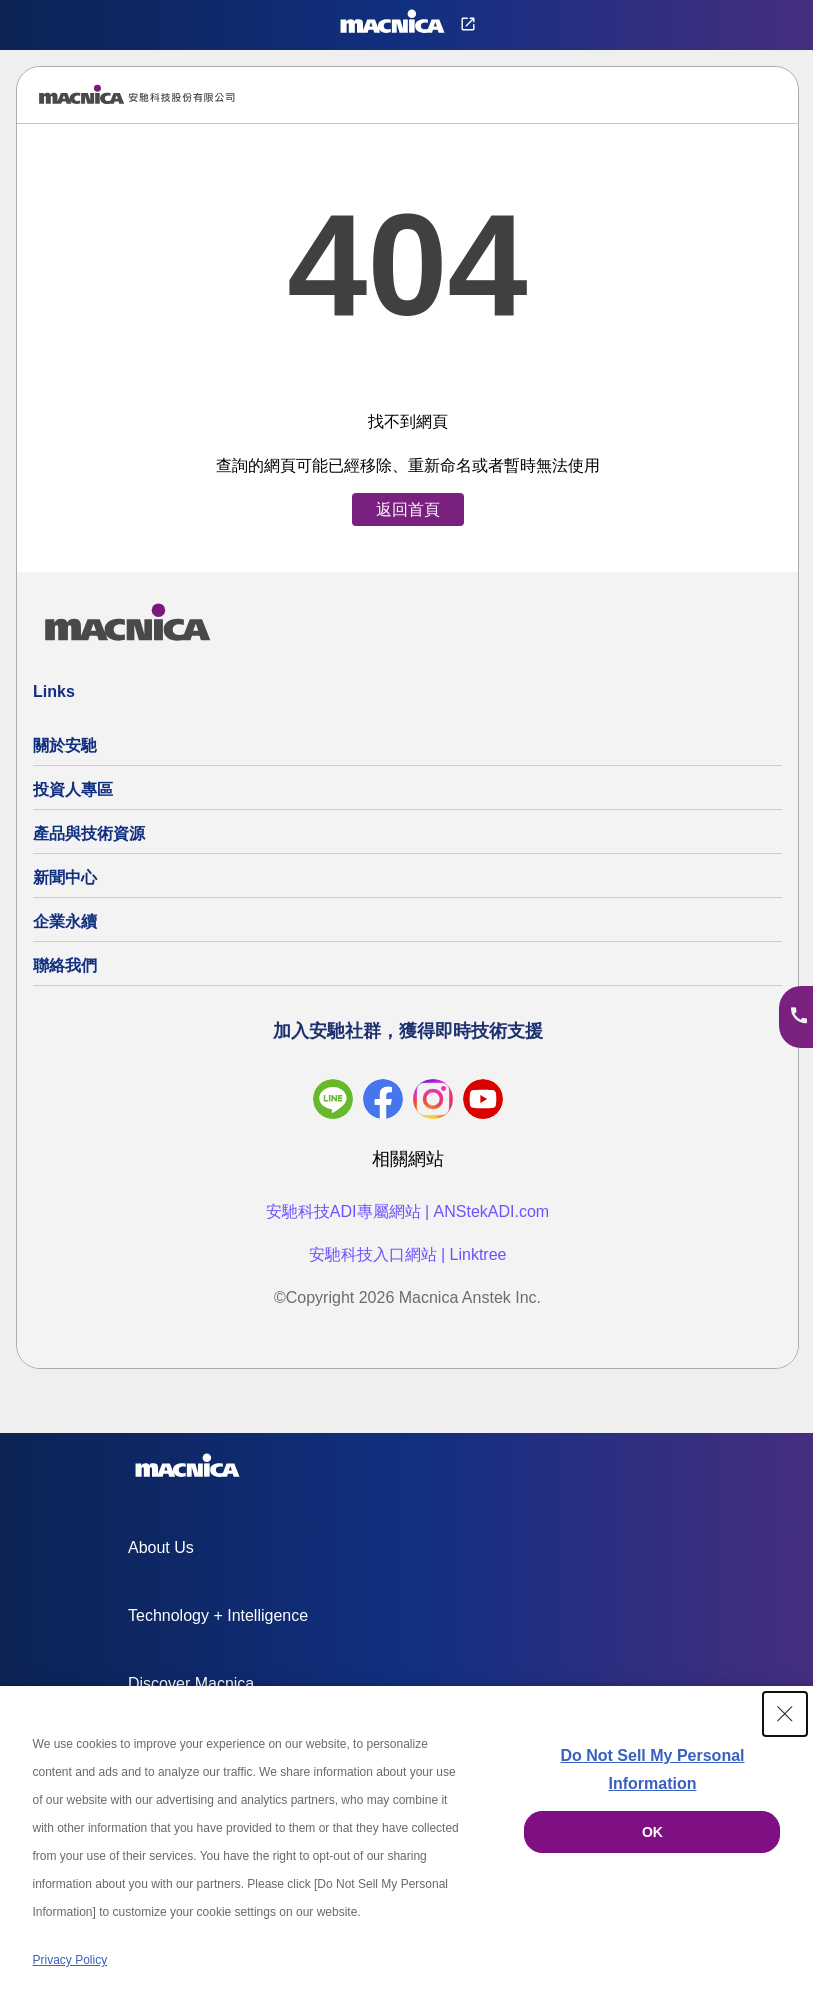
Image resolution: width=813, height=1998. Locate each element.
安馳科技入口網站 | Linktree (408, 1254)
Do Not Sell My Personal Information (652, 1769)
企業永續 (65, 921)
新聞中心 (65, 877)
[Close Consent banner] (785, 1714)
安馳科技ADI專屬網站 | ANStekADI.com (407, 1211)
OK (652, 1832)
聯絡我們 (65, 965)
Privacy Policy (70, 1960)
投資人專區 (73, 789)
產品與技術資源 (89, 833)
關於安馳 (65, 745)
